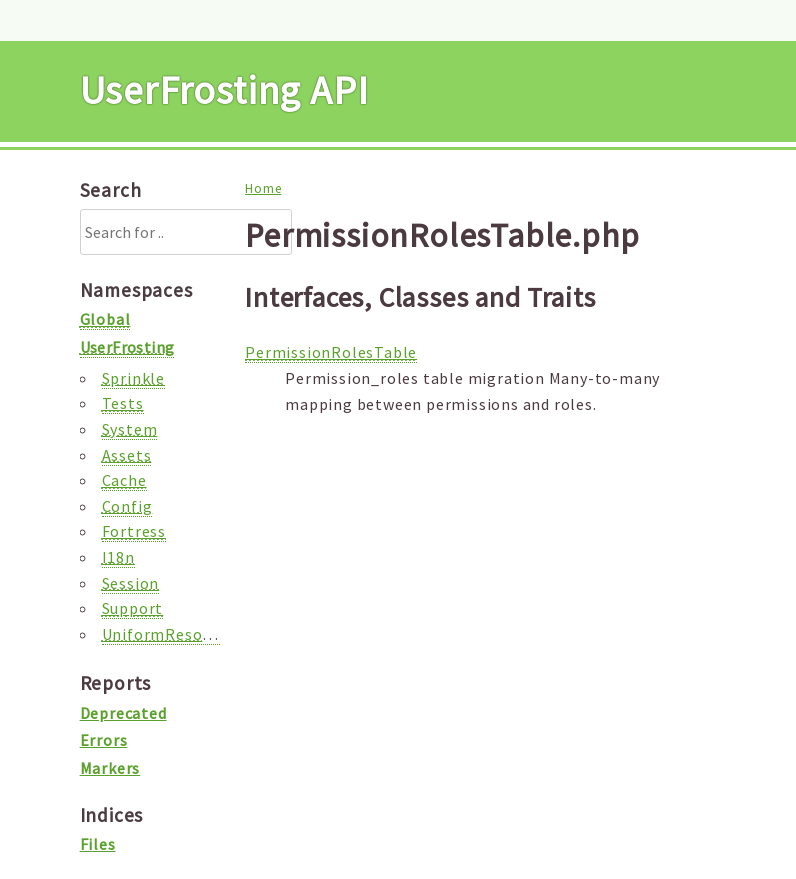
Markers (110, 768)
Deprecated (123, 713)
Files (98, 844)
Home (263, 188)
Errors (104, 740)
